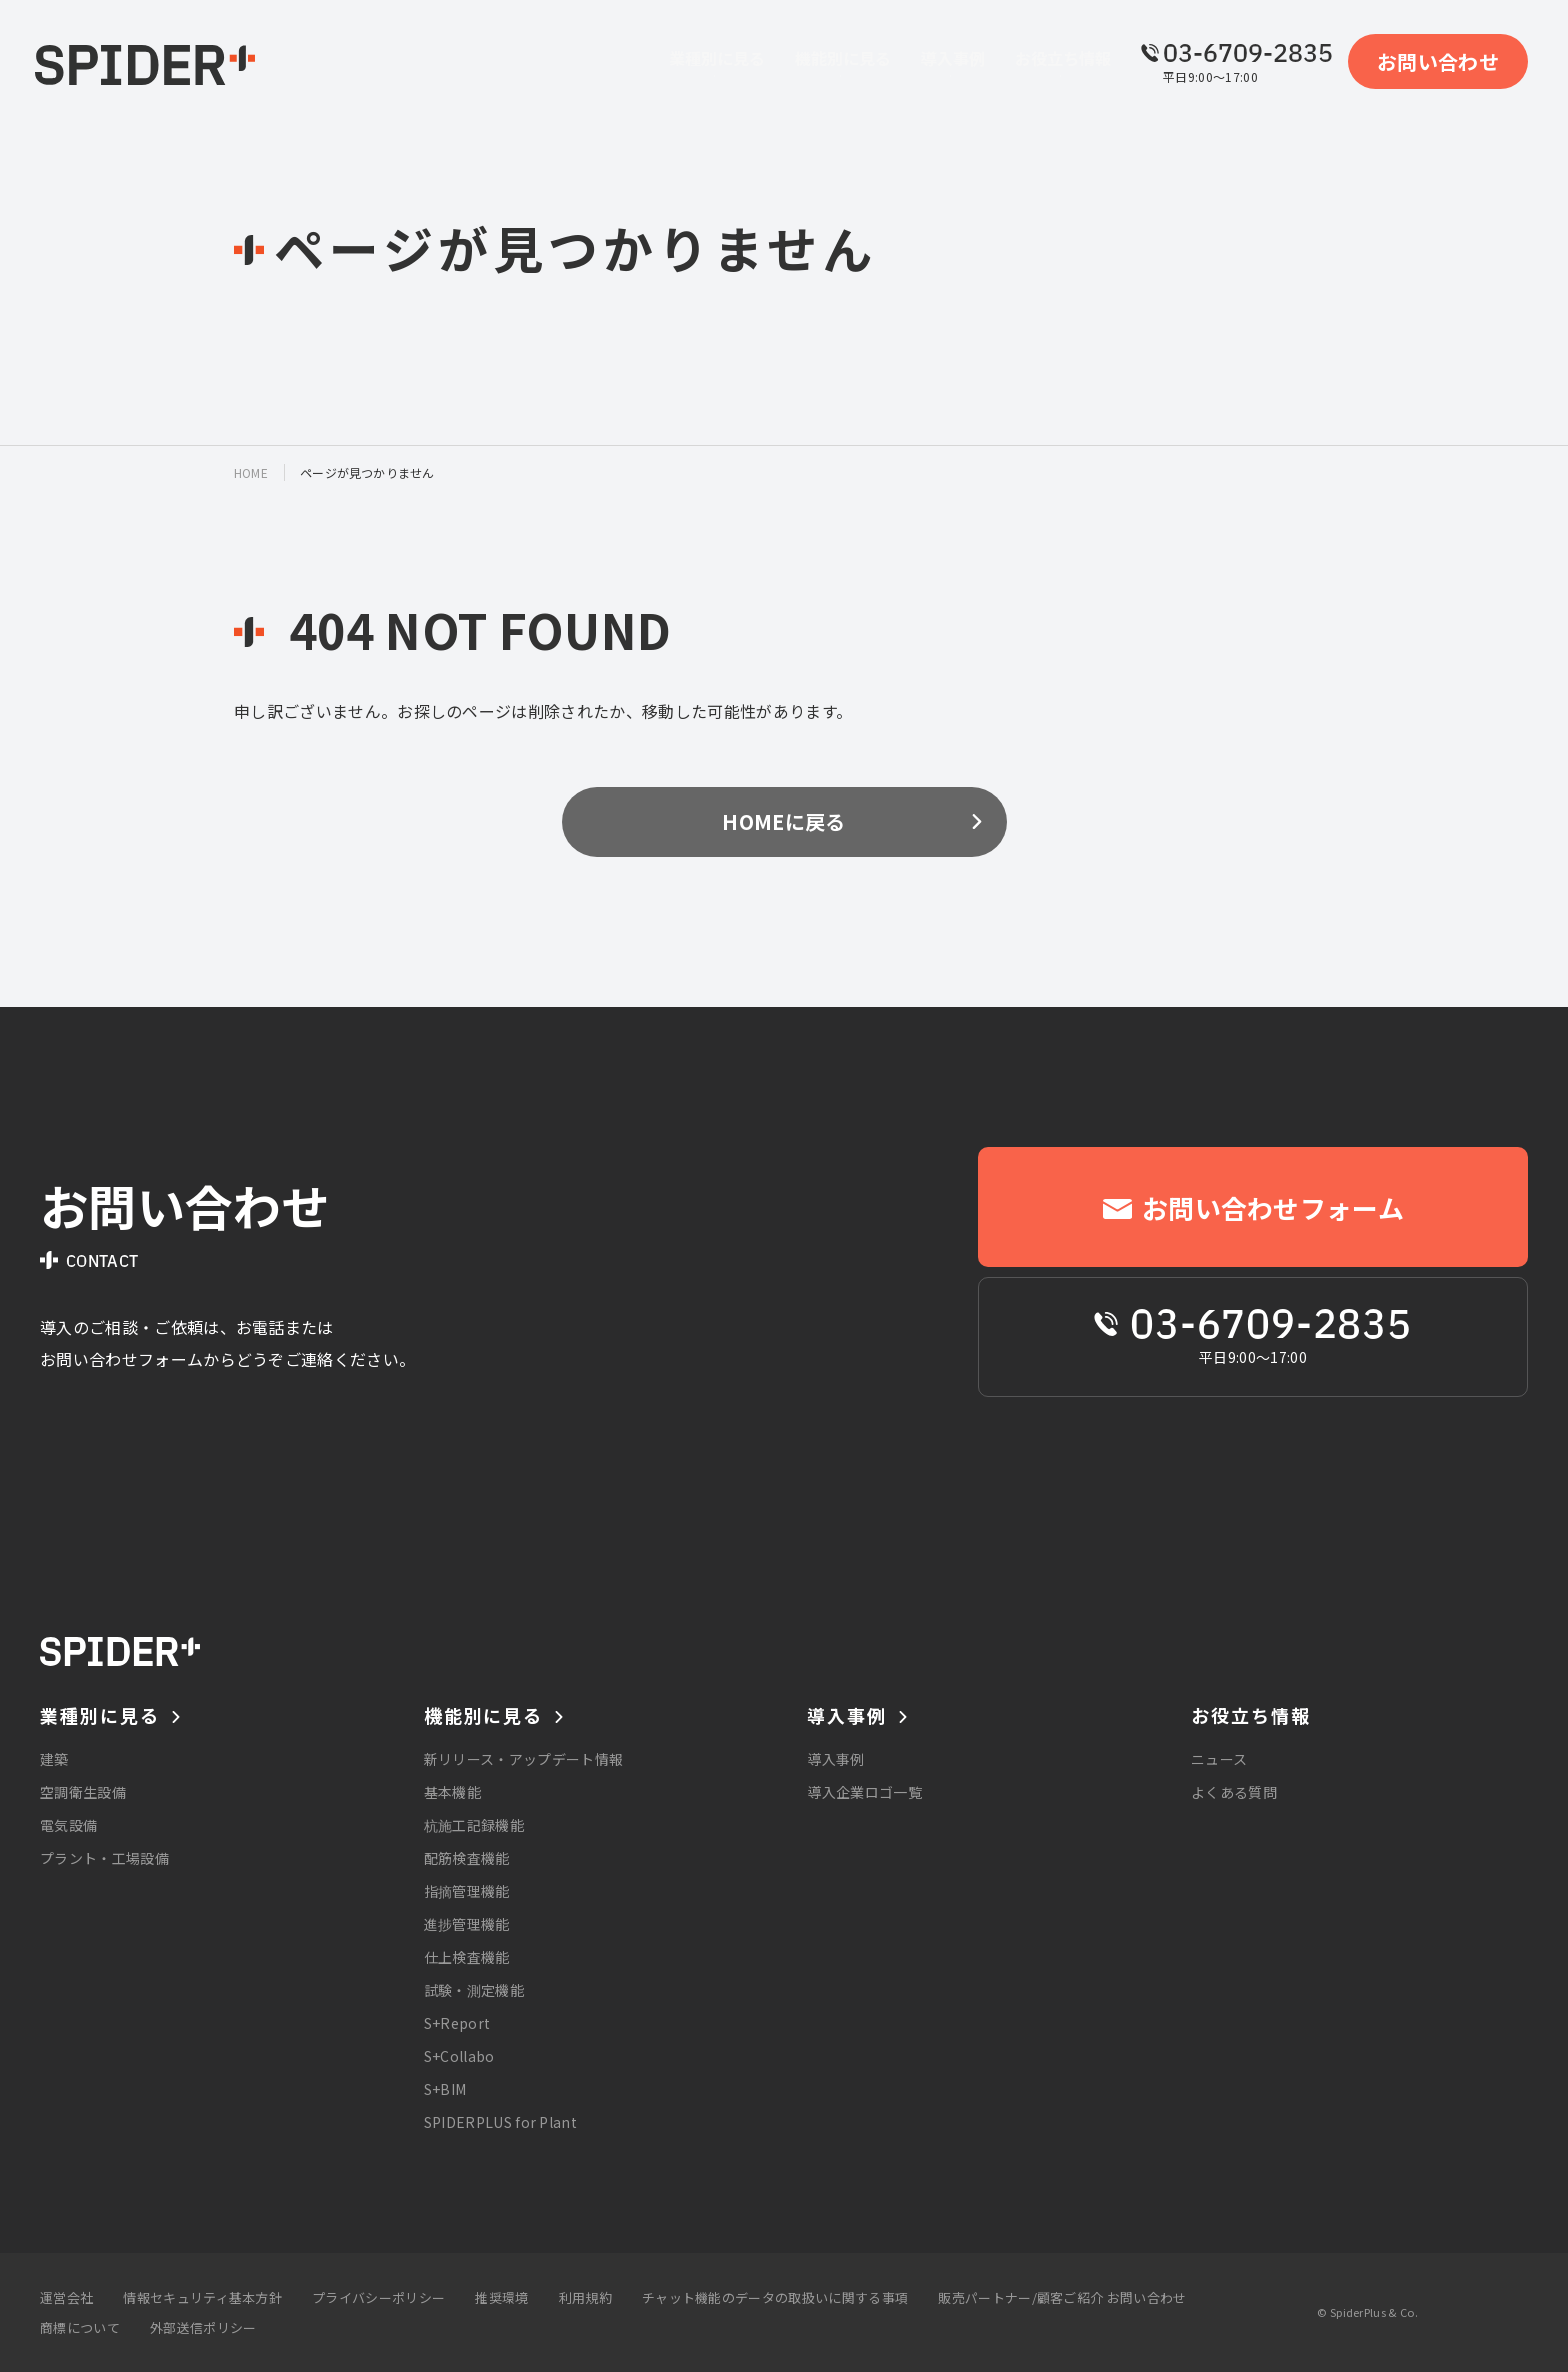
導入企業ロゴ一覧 (864, 1792)
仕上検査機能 (467, 1957)
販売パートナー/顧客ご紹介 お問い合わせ (1062, 2297)
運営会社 (66, 2297)
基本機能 (452, 1792)
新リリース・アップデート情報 (523, 1759)
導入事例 (835, 1759)
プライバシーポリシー (378, 2297)
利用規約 (585, 2297)
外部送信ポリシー (203, 2327)
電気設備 (68, 1825)
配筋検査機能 (467, 1858)
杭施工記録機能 (474, 1825)
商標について (80, 2327)
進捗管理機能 (467, 1924)
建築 (54, 1759)
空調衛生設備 (83, 1792)
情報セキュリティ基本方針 (202, 2297)
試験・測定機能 (474, 1990)
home (251, 472)
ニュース (1219, 1759)
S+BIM (445, 2089)
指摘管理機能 (467, 1891)
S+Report (457, 2023)
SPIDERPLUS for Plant (500, 2122)
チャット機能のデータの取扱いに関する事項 (775, 2297)
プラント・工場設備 (104, 1858)
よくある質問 (1234, 1792)
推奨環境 (501, 2297)
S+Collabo (459, 2056)
